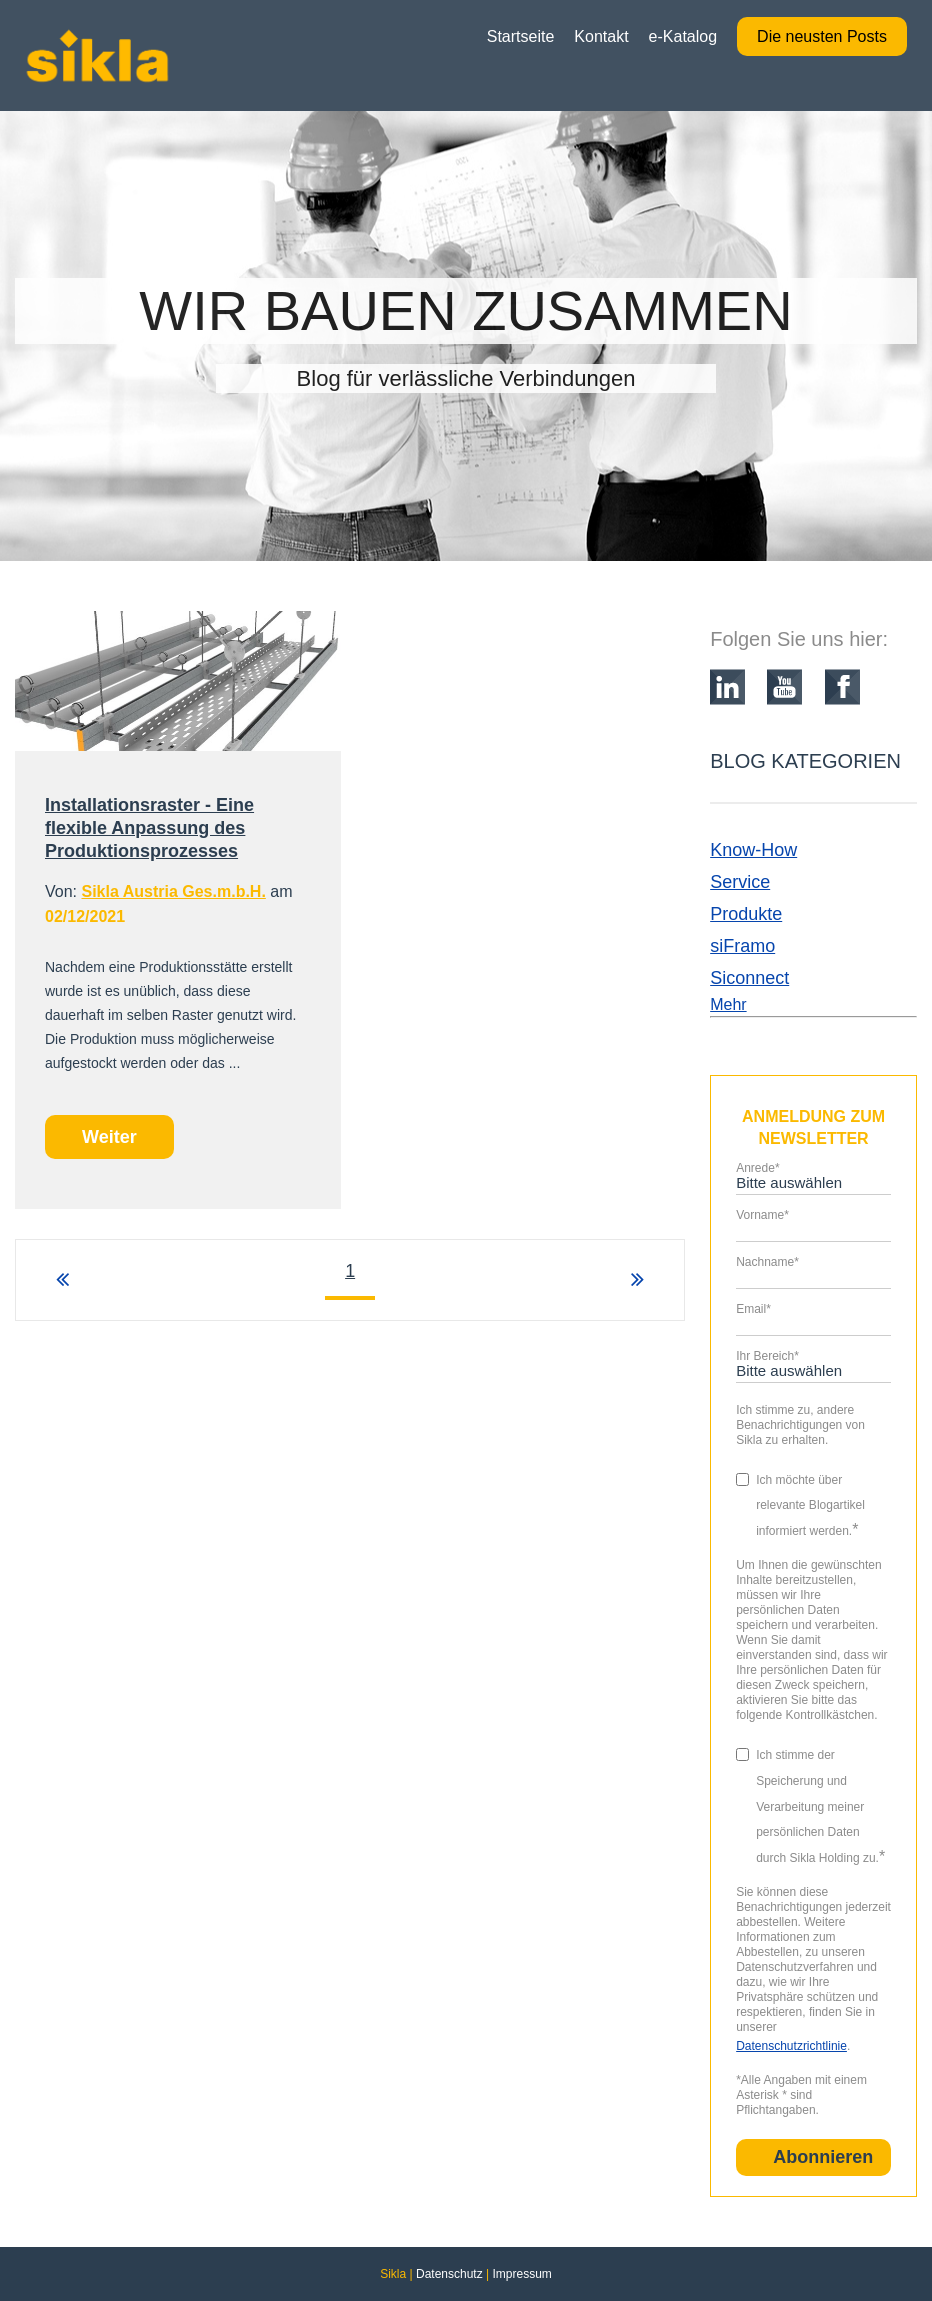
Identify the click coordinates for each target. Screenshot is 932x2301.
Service (740, 882)
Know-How (753, 850)
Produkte (746, 914)
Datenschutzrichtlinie (791, 2046)
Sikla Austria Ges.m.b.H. (173, 891)
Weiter (109, 1137)
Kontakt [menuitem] (601, 36)
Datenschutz (449, 2274)
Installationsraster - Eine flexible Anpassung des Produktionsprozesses (149, 828)
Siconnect (749, 978)
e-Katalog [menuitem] (683, 36)
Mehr (728, 1004)
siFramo (742, 946)
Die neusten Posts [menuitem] (822, 36)
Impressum (521, 2274)
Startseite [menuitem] (521, 36)
